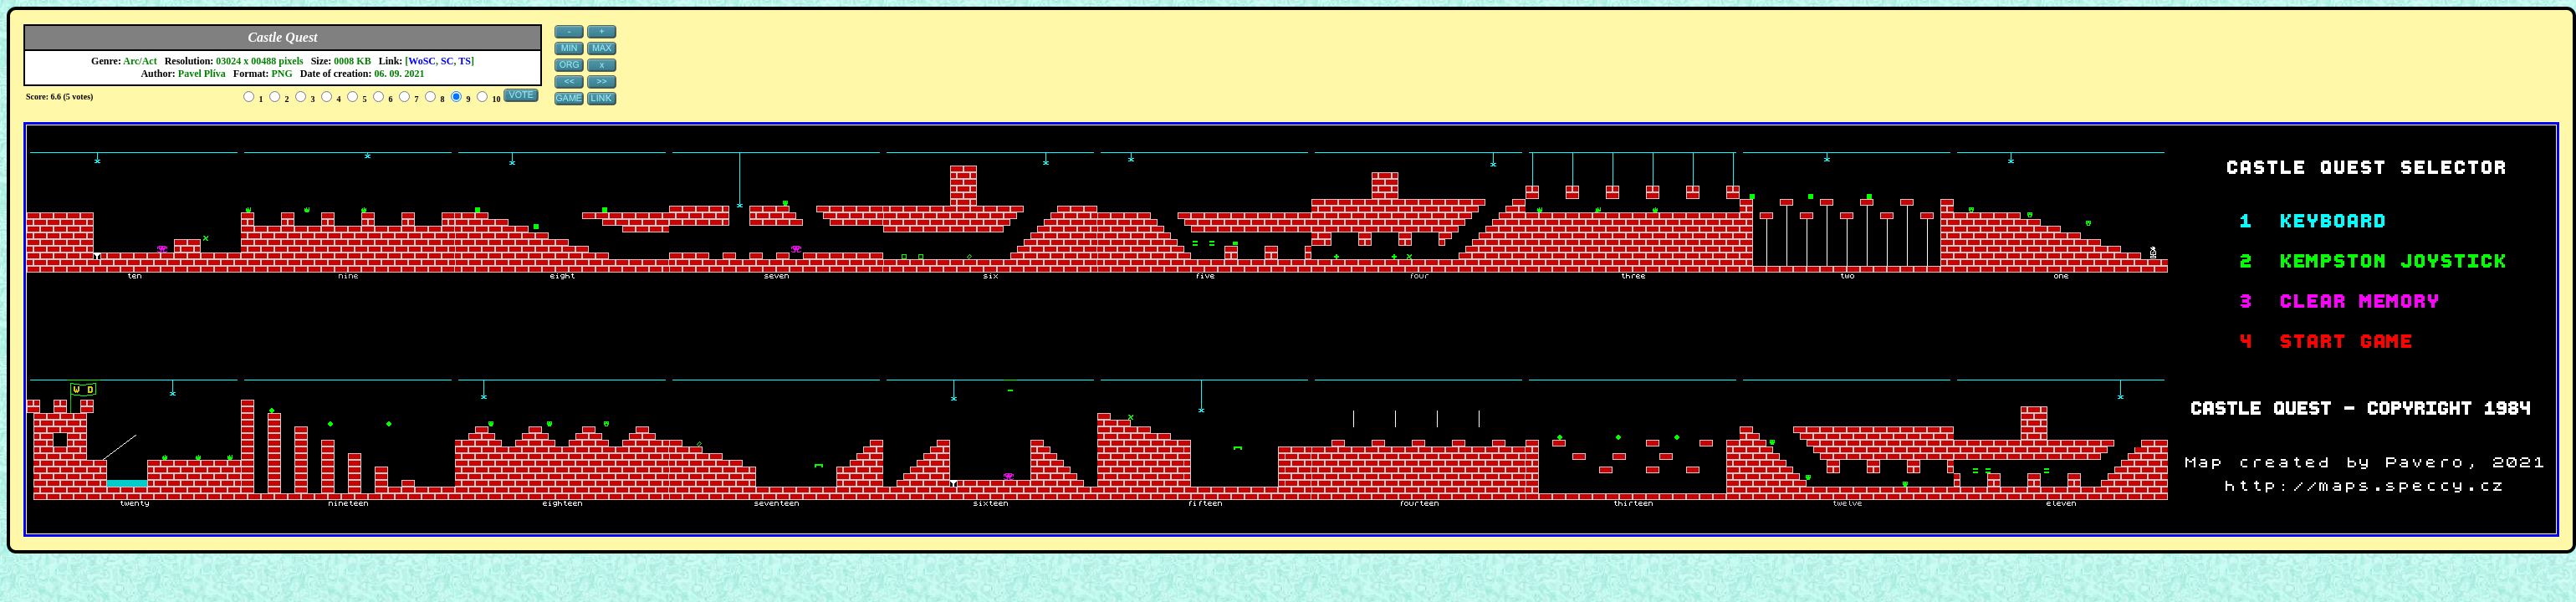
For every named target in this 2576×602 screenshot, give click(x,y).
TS (464, 61)
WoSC (422, 61)
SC (447, 61)
